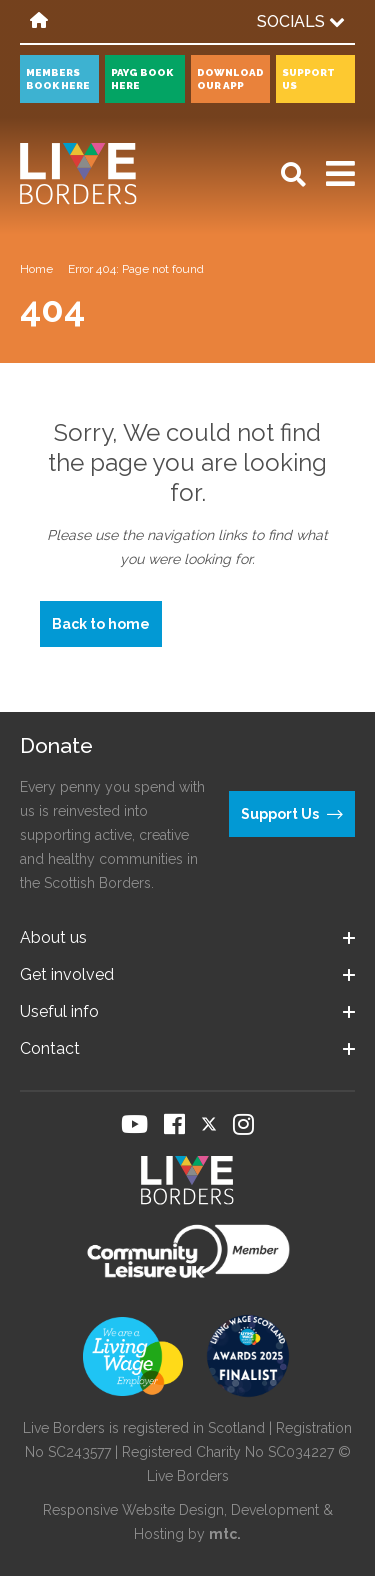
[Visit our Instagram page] (243, 1124)
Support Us (308, 79)
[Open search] (293, 174)
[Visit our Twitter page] (209, 1124)
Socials (301, 21)
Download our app (230, 79)
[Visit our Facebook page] (174, 1124)
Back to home (101, 624)
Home (36, 269)
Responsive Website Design (133, 1510)
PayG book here (142, 79)
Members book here (58, 79)
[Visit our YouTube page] (134, 1124)
